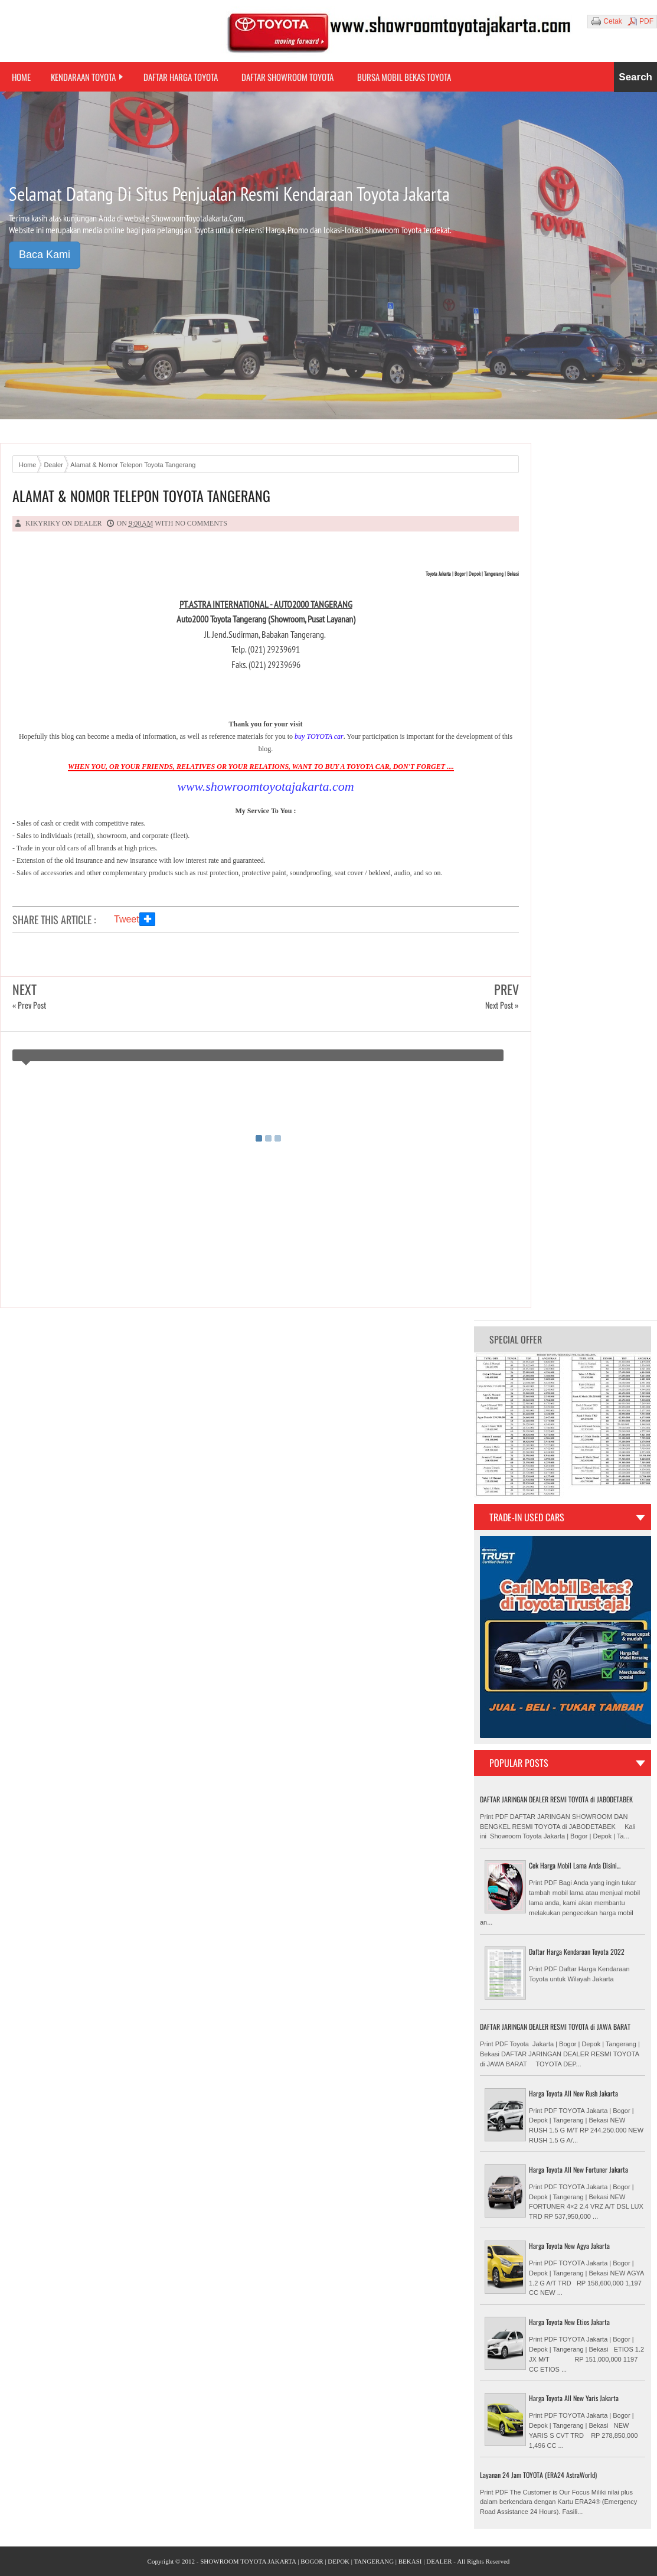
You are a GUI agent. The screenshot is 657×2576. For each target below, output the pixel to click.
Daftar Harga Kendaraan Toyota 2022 (577, 1951)
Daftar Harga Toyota (180, 76)
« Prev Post (29, 1005)
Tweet (126, 919)
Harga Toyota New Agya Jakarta (569, 2246)
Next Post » (502, 1005)
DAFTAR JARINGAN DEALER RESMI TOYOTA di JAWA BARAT (555, 2026)
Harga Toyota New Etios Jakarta (569, 2322)
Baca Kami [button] (44, 254)
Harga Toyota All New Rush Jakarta (573, 2093)
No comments (201, 523)
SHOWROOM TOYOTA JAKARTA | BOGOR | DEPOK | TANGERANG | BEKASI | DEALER (326, 2561)
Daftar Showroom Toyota (287, 76)
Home (21, 76)
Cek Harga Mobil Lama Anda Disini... (574, 1865)
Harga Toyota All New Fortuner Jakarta (578, 2169)
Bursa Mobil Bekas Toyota (404, 76)
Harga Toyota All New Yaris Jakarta (574, 2398)
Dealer (88, 523)
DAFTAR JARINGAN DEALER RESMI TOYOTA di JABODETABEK (556, 1799)
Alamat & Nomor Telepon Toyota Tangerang (141, 495)
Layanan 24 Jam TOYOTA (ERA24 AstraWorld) (538, 2475)
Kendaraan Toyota (83, 76)
